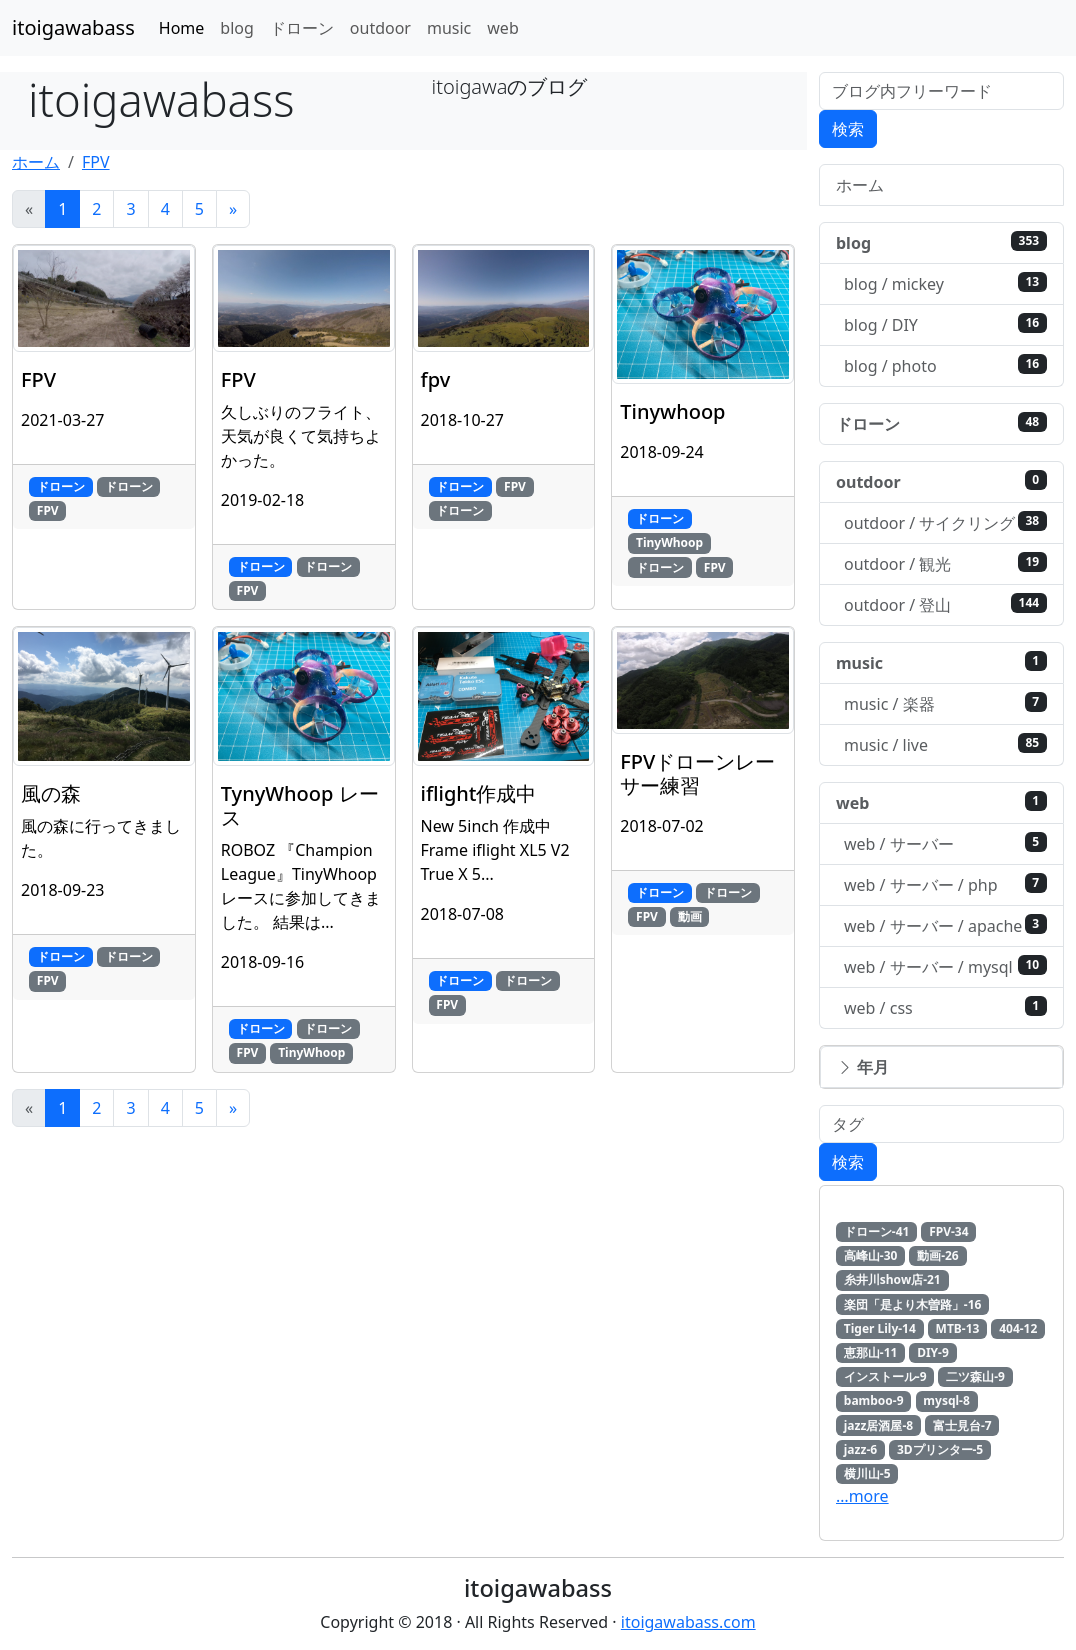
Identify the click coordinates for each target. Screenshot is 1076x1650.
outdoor (380, 28)
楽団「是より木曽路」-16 (913, 1304)
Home (182, 28)
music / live (945, 744)
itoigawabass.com (688, 1622)
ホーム (36, 162)
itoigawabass (73, 27)
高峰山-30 (871, 1255)
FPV (96, 162)
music (449, 28)
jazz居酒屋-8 (878, 1425)
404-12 (1018, 1328)
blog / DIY (945, 324)
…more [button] (862, 1496)
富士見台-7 (962, 1425)
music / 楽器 (945, 703)
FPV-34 (948, 1231)
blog (237, 28)
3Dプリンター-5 (940, 1449)
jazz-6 (860, 1449)
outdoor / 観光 (945, 563)
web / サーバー (945, 843)
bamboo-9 (874, 1400)
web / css (945, 1007)
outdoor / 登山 (945, 604)
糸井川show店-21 (892, 1279)
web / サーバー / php (945, 884)
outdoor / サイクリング (945, 522)
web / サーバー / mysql (945, 966)
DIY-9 (933, 1352)
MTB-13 (958, 1328)
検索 (848, 129)
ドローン (302, 28)
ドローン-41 (877, 1231)
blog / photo (945, 365)
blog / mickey (945, 283)
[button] (941, 1067)
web (502, 28)
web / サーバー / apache (945, 925)
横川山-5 (867, 1473)
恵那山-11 (871, 1352)
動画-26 (938, 1255)
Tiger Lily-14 (880, 1328)
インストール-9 (885, 1376)
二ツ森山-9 (975, 1376)
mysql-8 (946, 1400)
